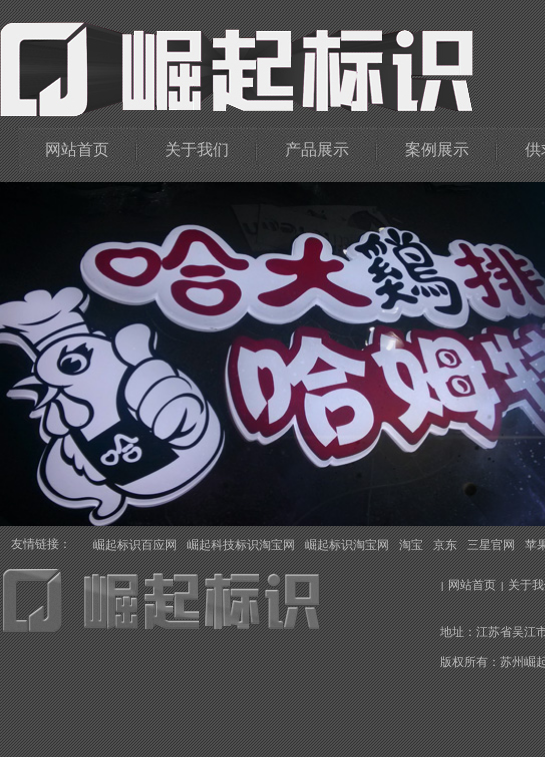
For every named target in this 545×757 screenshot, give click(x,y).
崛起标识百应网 (135, 545)
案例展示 (437, 149)
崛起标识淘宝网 (347, 545)
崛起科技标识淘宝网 (241, 545)
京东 (445, 545)
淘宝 (411, 545)
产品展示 (317, 149)
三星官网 (491, 545)
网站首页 (77, 149)
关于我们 (197, 149)
